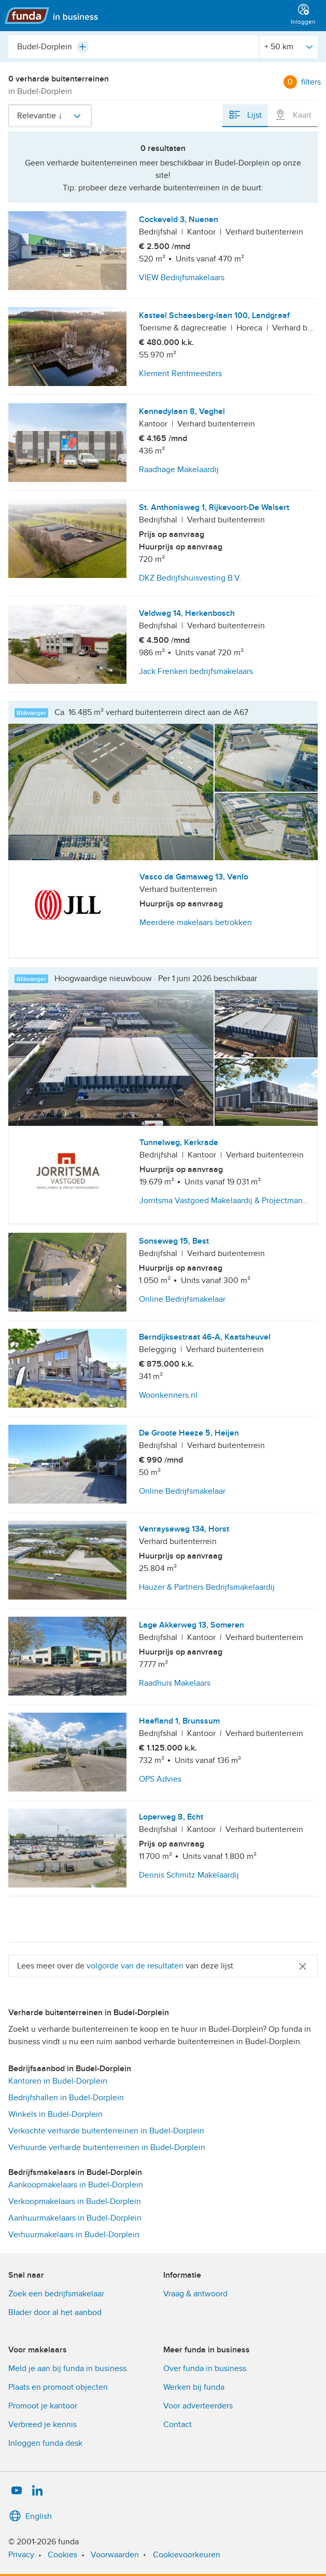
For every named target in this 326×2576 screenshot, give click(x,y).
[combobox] (133, 46)
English (30, 2516)
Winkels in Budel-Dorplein (55, 2114)
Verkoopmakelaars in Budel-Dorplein (74, 2201)
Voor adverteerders (198, 2406)
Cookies (62, 2555)
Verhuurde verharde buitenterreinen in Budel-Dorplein (106, 2147)
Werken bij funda (193, 2387)
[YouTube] (16, 2491)
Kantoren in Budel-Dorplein (57, 2081)
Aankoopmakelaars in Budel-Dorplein (75, 2185)
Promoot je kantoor (42, 2406)
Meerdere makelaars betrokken (195, 922)
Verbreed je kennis (42, 2424)
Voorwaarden (115, 2555)
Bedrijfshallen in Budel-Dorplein (66, 2097)
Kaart (292, 114)
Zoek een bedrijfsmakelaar (56, 2294)
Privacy (21, 2555)
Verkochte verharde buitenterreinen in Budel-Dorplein (106, 2131)
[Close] (302, 1966)
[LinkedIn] (37, 2491)
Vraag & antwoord (195, 2294)
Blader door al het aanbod (55, 2312)
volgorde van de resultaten (135, 1966)
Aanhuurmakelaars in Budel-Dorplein (74, 2218)
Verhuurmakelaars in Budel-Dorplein (73, 2234)
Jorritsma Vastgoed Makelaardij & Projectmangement (225, 1200)
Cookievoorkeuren (186, 2555)
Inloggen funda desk (45, 2443)
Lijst (245, 114)
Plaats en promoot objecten (58, 2387)
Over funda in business (204, 2368)
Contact (177, 2424)
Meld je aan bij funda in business (67, 2368)
